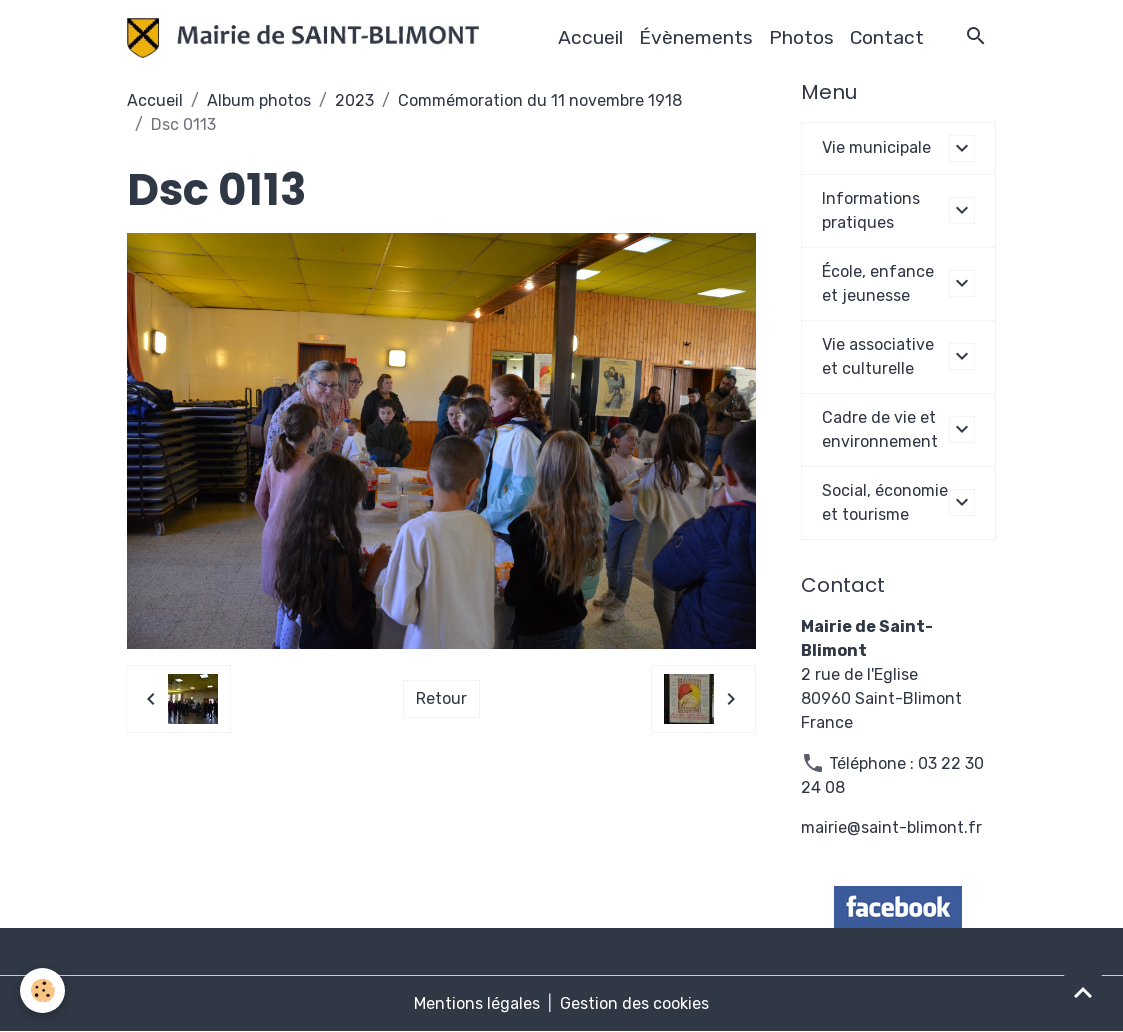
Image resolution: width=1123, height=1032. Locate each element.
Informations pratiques (871, 210)
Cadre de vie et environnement (880, 429)
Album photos (259, 100)
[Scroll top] (1083, 992)
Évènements (696, 37)
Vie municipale (876, 147)
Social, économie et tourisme (885, 502)
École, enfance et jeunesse (878, 283)
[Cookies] (42, 990)
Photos (801, 37)
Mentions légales (477, 1003)
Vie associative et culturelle (878, 356)
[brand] (307, 38)
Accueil (590, 37)
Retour (441, 698)
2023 (354, 100)
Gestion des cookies (634, 1003)
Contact (887, 37)
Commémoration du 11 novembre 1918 (540, 100)
